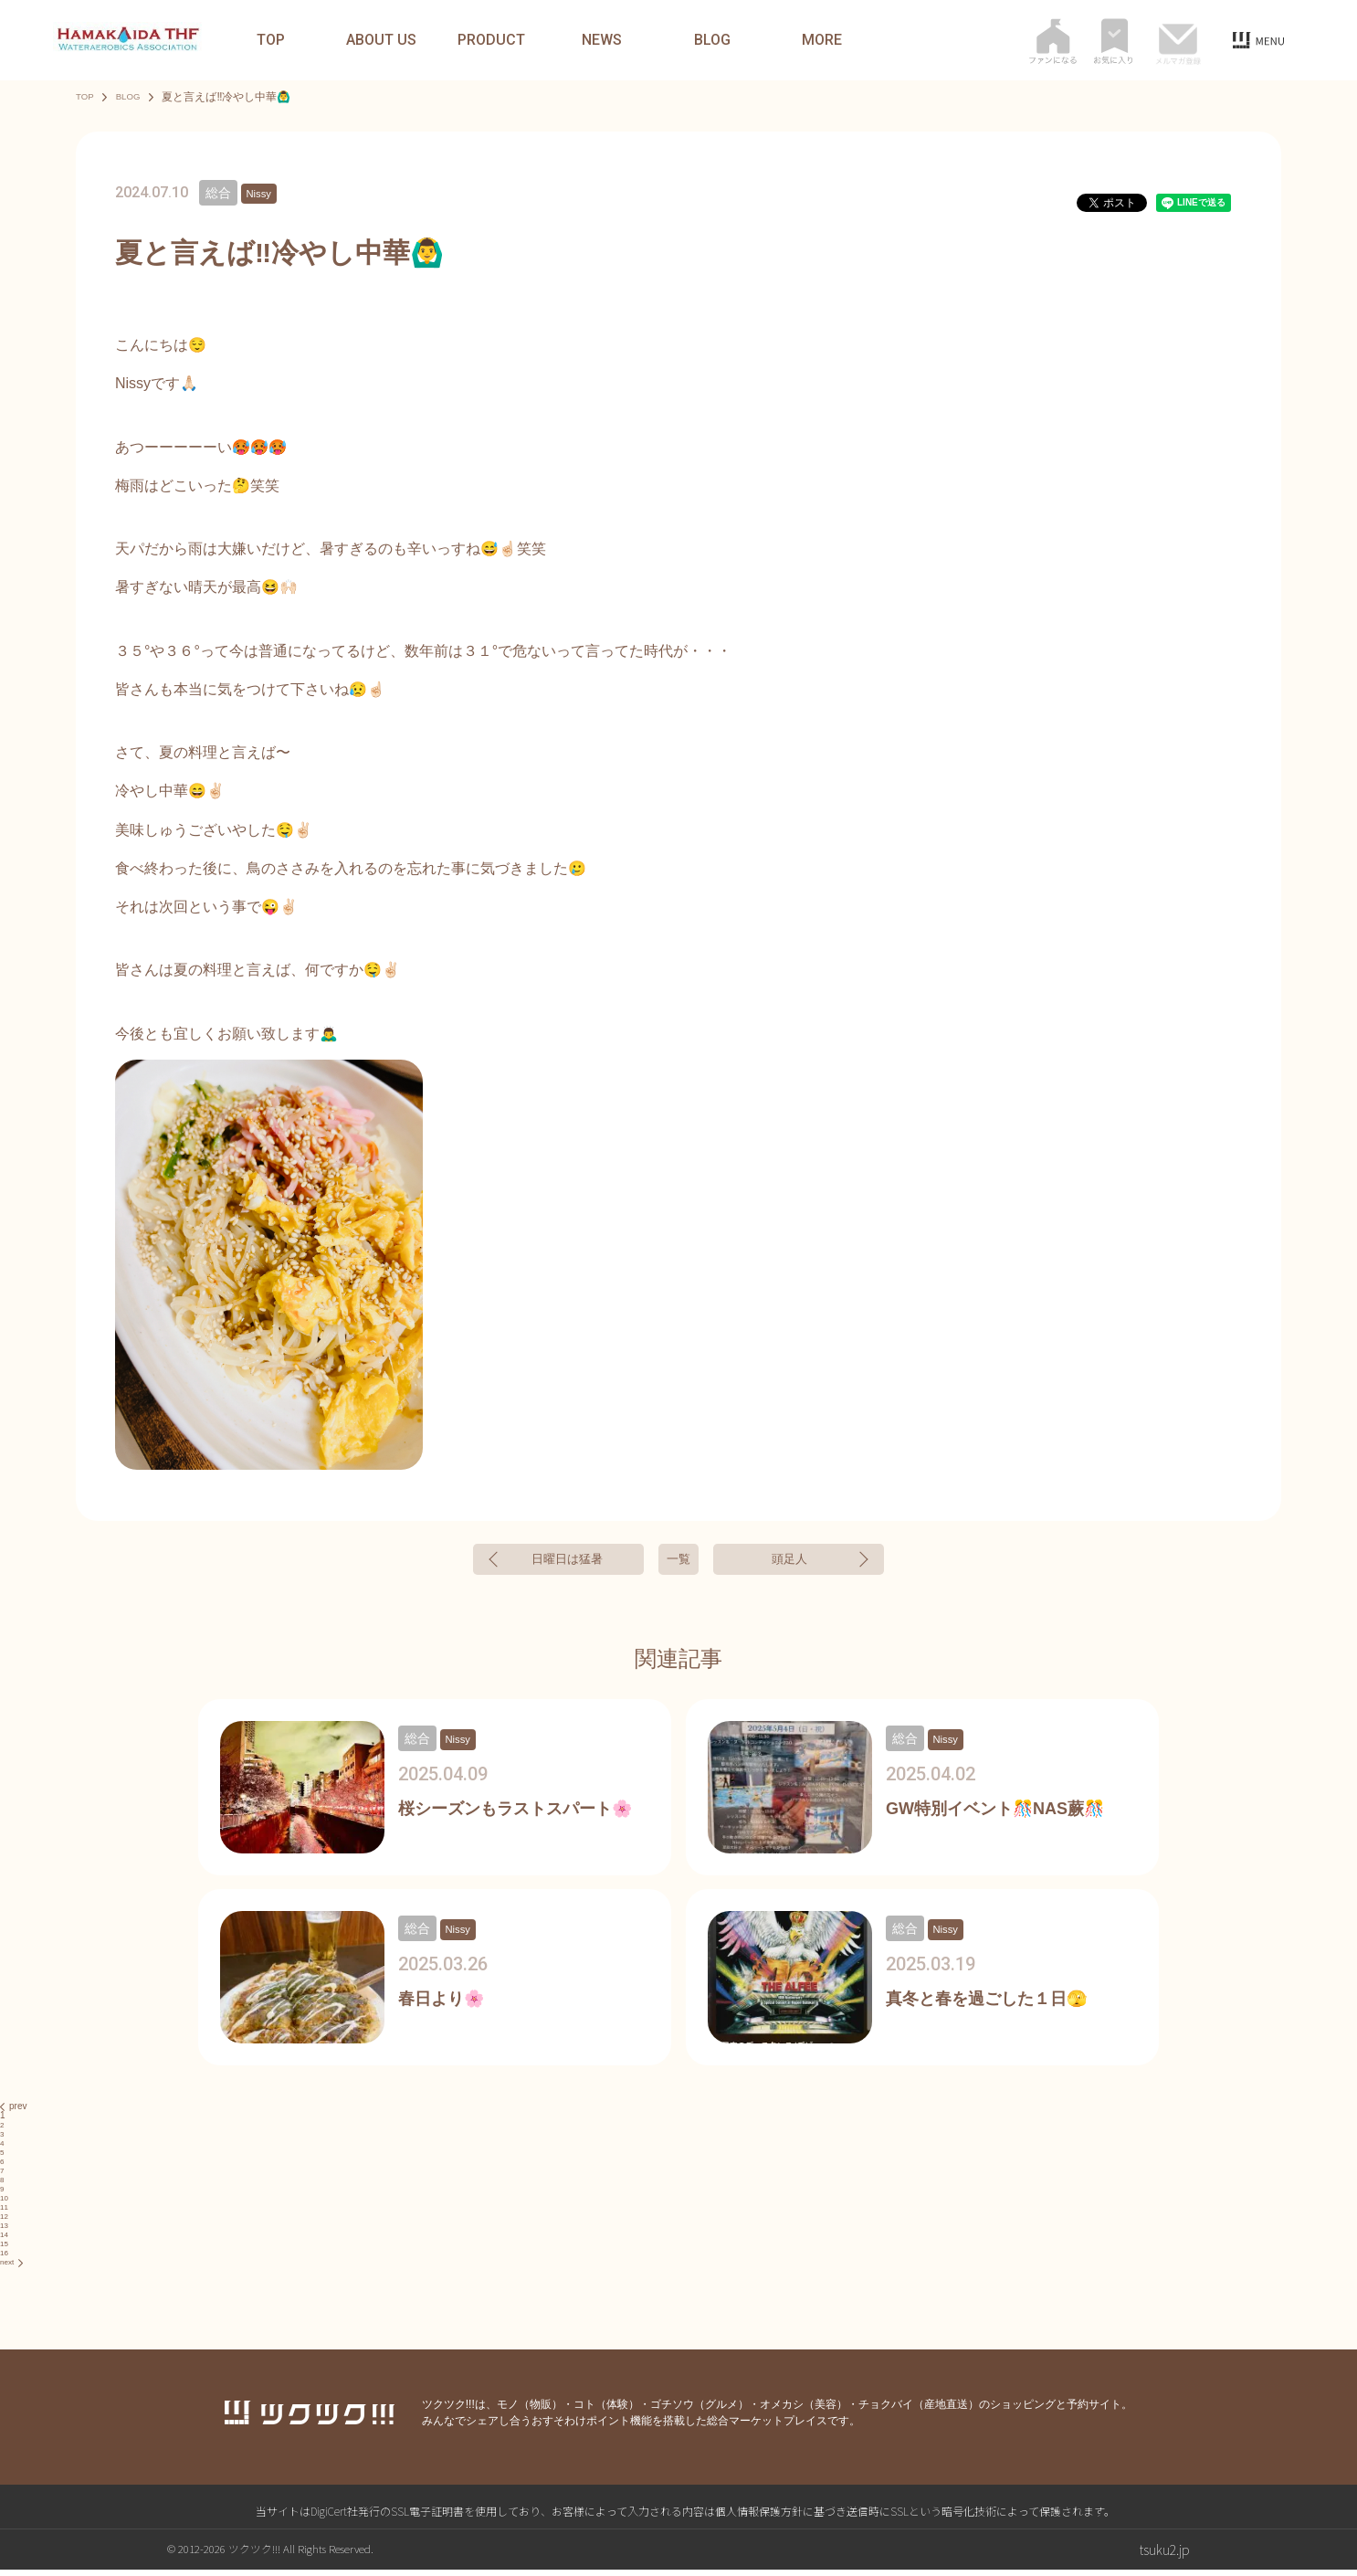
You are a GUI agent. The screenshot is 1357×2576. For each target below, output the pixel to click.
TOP (271, 40)
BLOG (712, 40)
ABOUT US (381, 40)
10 (5, 2205)
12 (5, 2223)
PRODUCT (491, 40)
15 (5, 2250)
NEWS (602, 40)
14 (5, 2241)
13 (5, 2232)
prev (13, 2113)
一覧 (678, 1562)
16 (5, 2259)
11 (5, 2214)
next (13, 2269)
